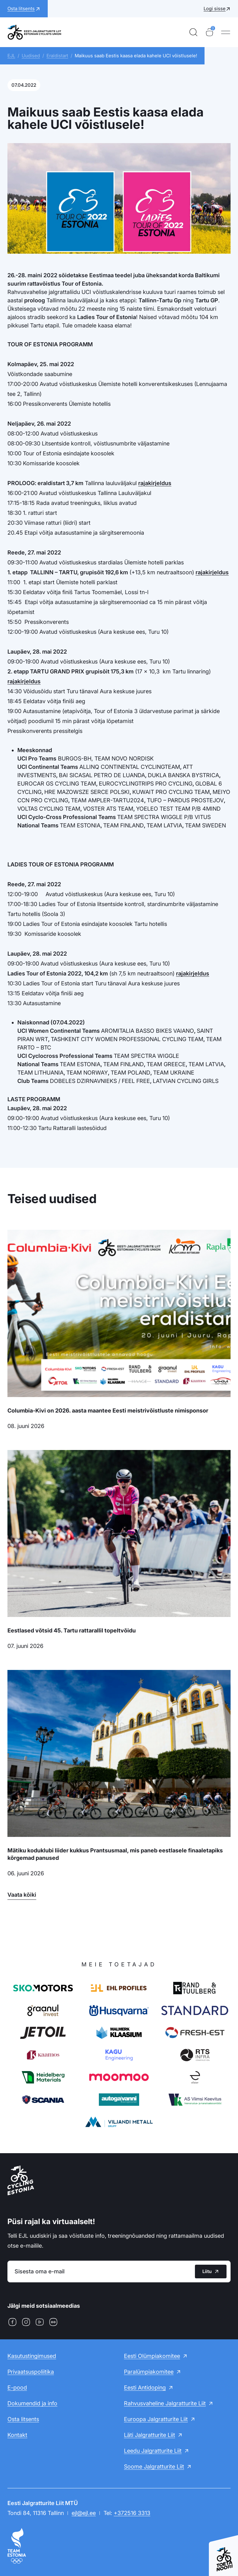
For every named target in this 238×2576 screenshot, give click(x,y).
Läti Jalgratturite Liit (149, 2435)
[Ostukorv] (209, 32)
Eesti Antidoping (145, 2387)
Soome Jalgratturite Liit (154, 2466)
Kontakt (17, 2435)
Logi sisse (215, 8)
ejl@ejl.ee (84, 2513)
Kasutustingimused (31, 2356)
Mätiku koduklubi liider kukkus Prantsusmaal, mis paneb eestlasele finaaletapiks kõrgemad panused (115, 1854)
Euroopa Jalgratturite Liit (156, 2419)
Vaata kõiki (21, 1894)
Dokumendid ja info (32, 2403)
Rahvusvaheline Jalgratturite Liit (165, 2403)
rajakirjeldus (154, 483)
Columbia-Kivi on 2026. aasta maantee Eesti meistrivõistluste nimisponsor (107, 1410)
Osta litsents (23, 2419)
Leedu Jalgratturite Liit (153, 2450)
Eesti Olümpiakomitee (152, 2356)
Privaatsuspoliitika (30, 2371)
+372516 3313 (132, 2513)
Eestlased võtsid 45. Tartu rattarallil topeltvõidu (71, 1630)
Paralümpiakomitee (149, 2371)
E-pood (17, 2387)
